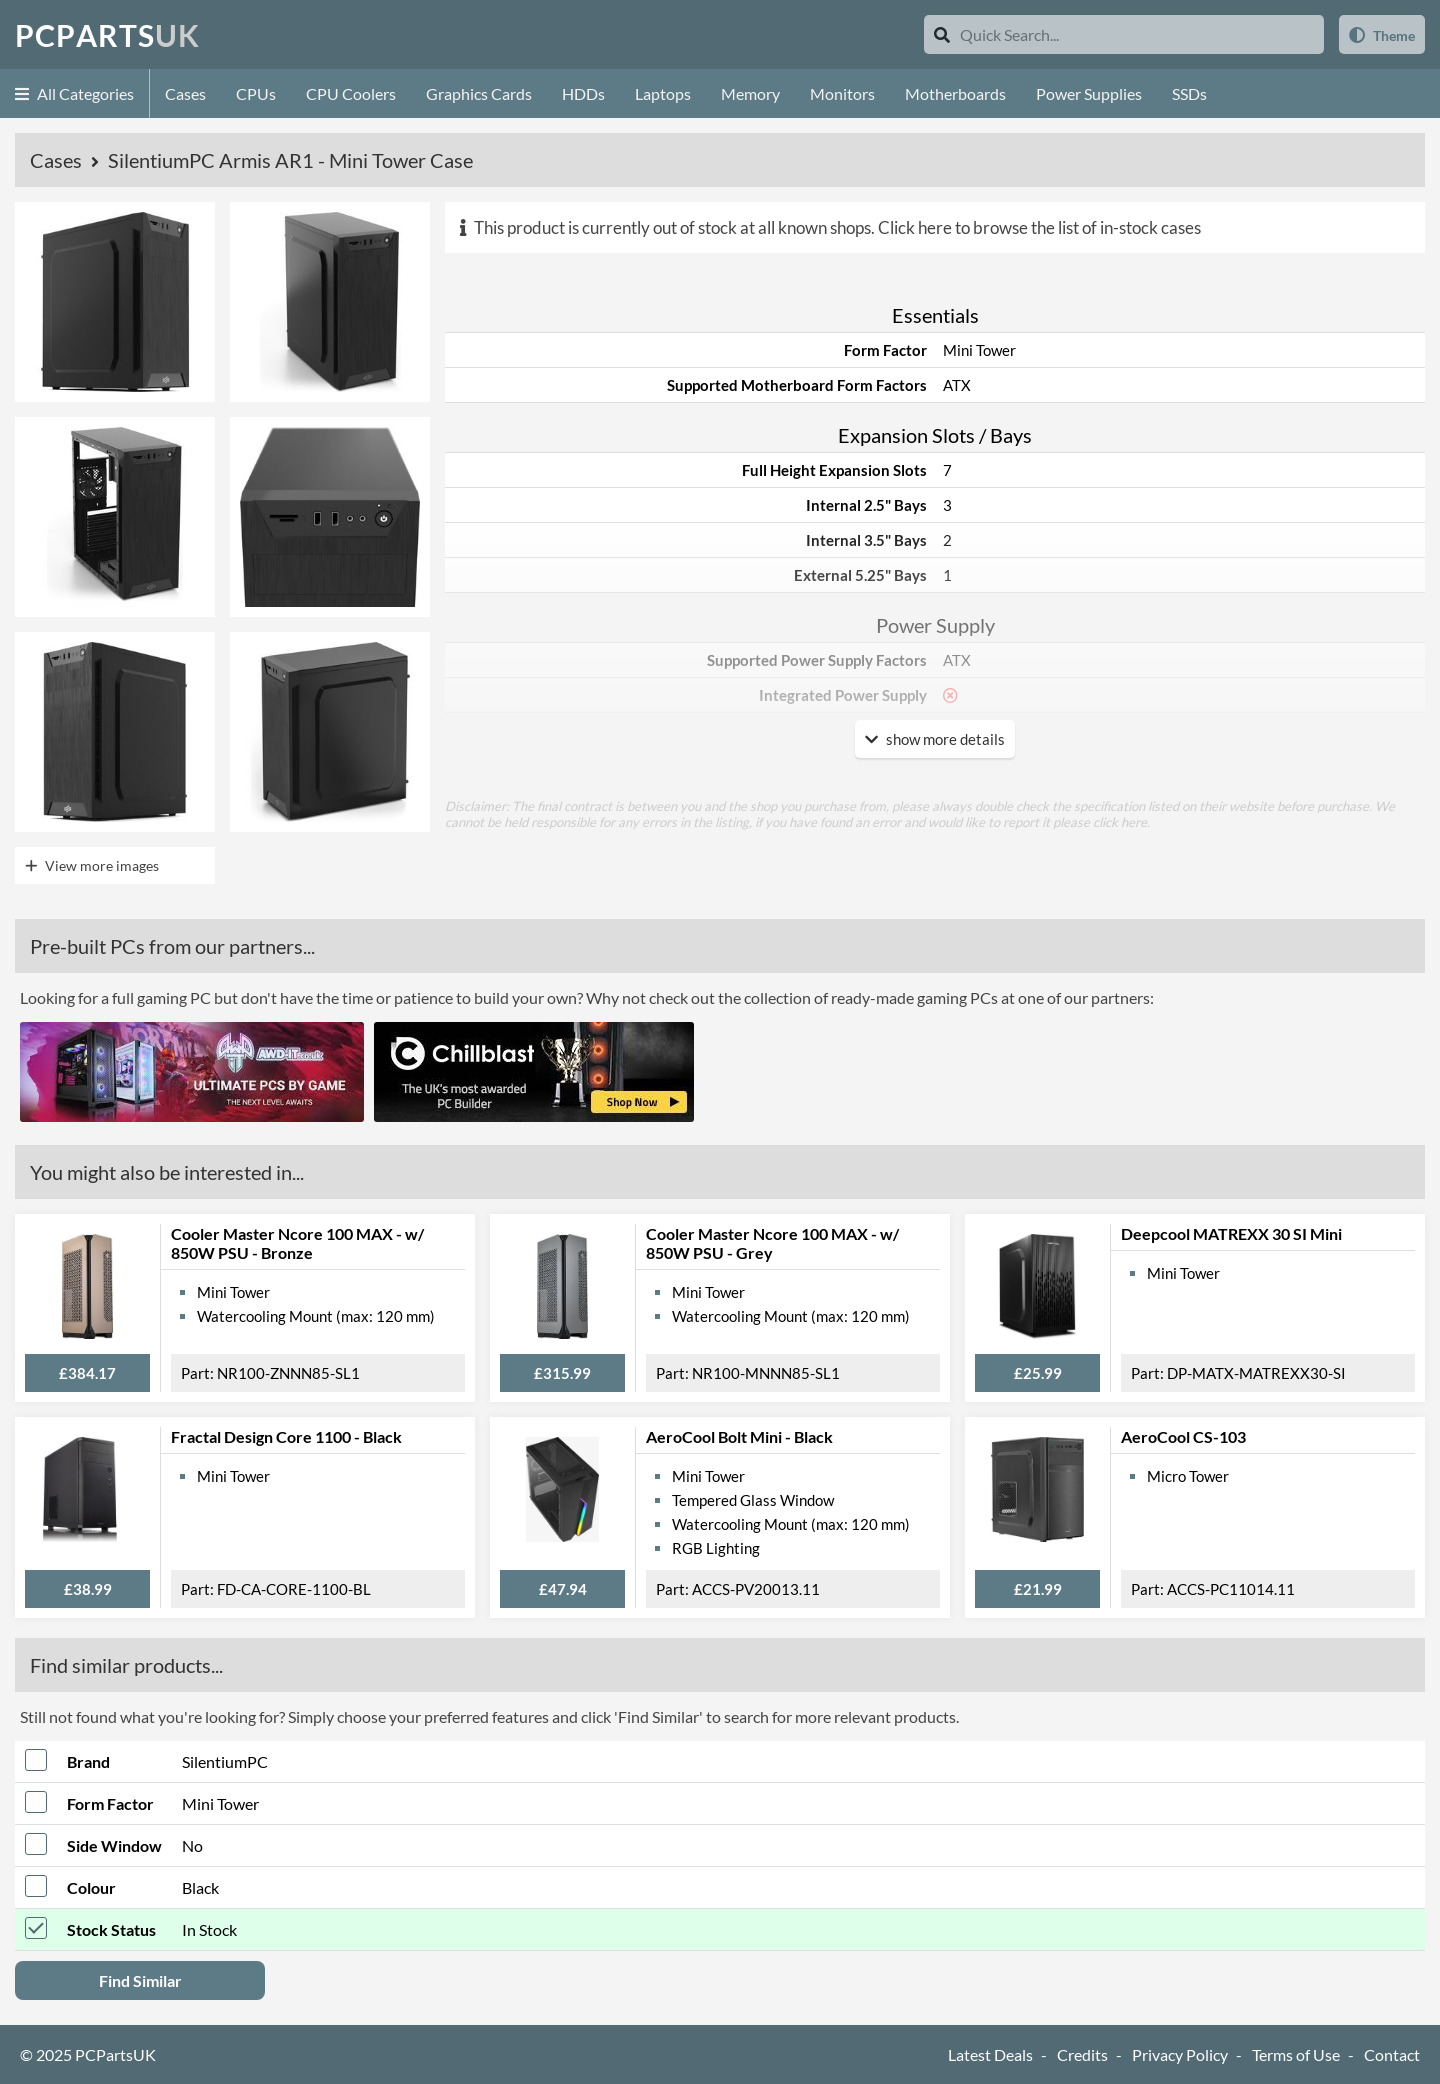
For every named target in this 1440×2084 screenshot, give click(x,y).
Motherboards (955, 93)
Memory (750, 93)
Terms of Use (1296, 2054)
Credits (1082, 2054)
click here (1120, 822)
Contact (1392, 2054)
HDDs (583, 93)
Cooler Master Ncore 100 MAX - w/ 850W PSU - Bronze (297, 1243)
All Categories (74, 93)
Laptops (663, 93)
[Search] (942, 34)
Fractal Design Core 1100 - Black (286, 1436)
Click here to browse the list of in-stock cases (1039, 227)
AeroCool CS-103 (1183, 1436)
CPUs (256, 93)
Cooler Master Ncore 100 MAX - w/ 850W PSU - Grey (772, 1243)
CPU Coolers (351, 93)
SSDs (1189, 93)
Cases (185, 93)
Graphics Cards (479, 93)
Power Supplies (1089, 93)
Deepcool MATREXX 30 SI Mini (1231, 1233)
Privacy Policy (1180, 2054)
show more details (935, 739)
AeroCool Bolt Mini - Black (739, 1436)
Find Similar (140, 1980)
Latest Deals (990, 2054)
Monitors (842, 93)
